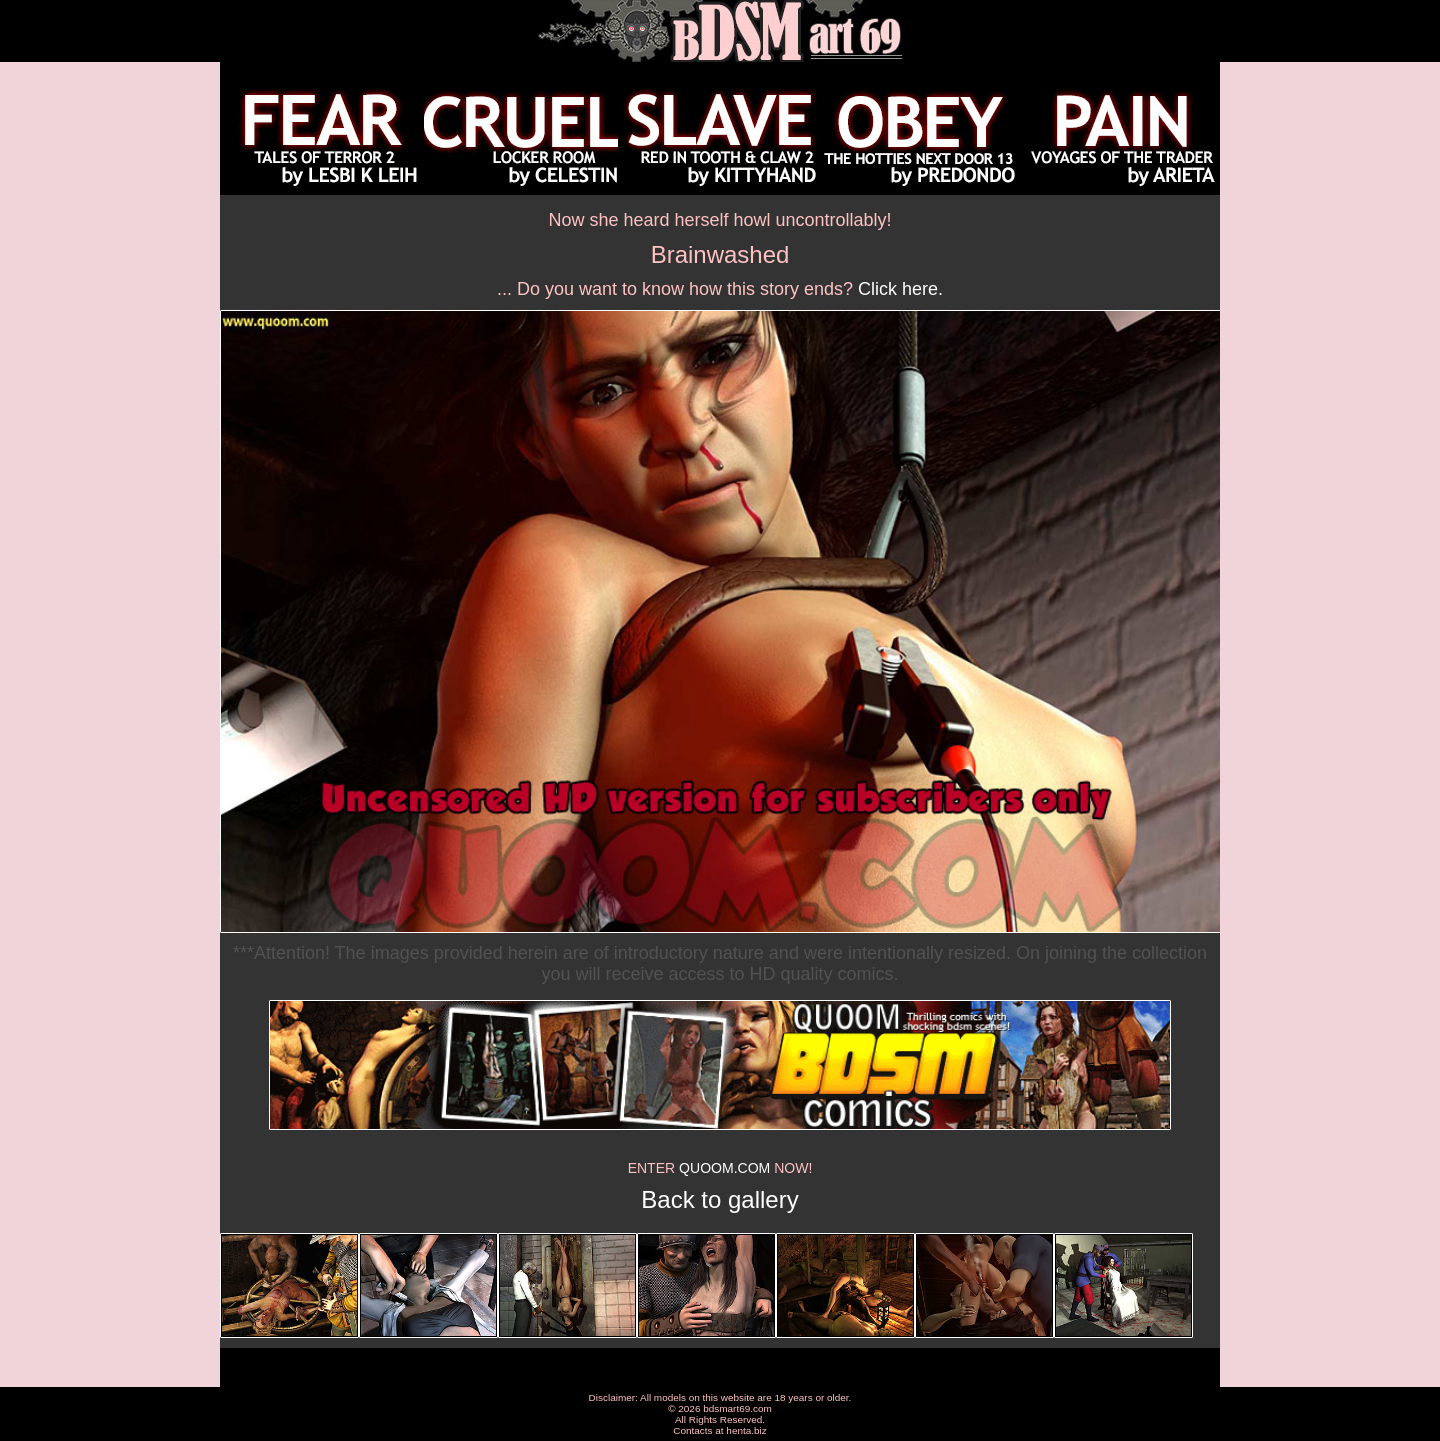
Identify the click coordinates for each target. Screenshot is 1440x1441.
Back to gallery (719, 1199)
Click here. (900, 289)
